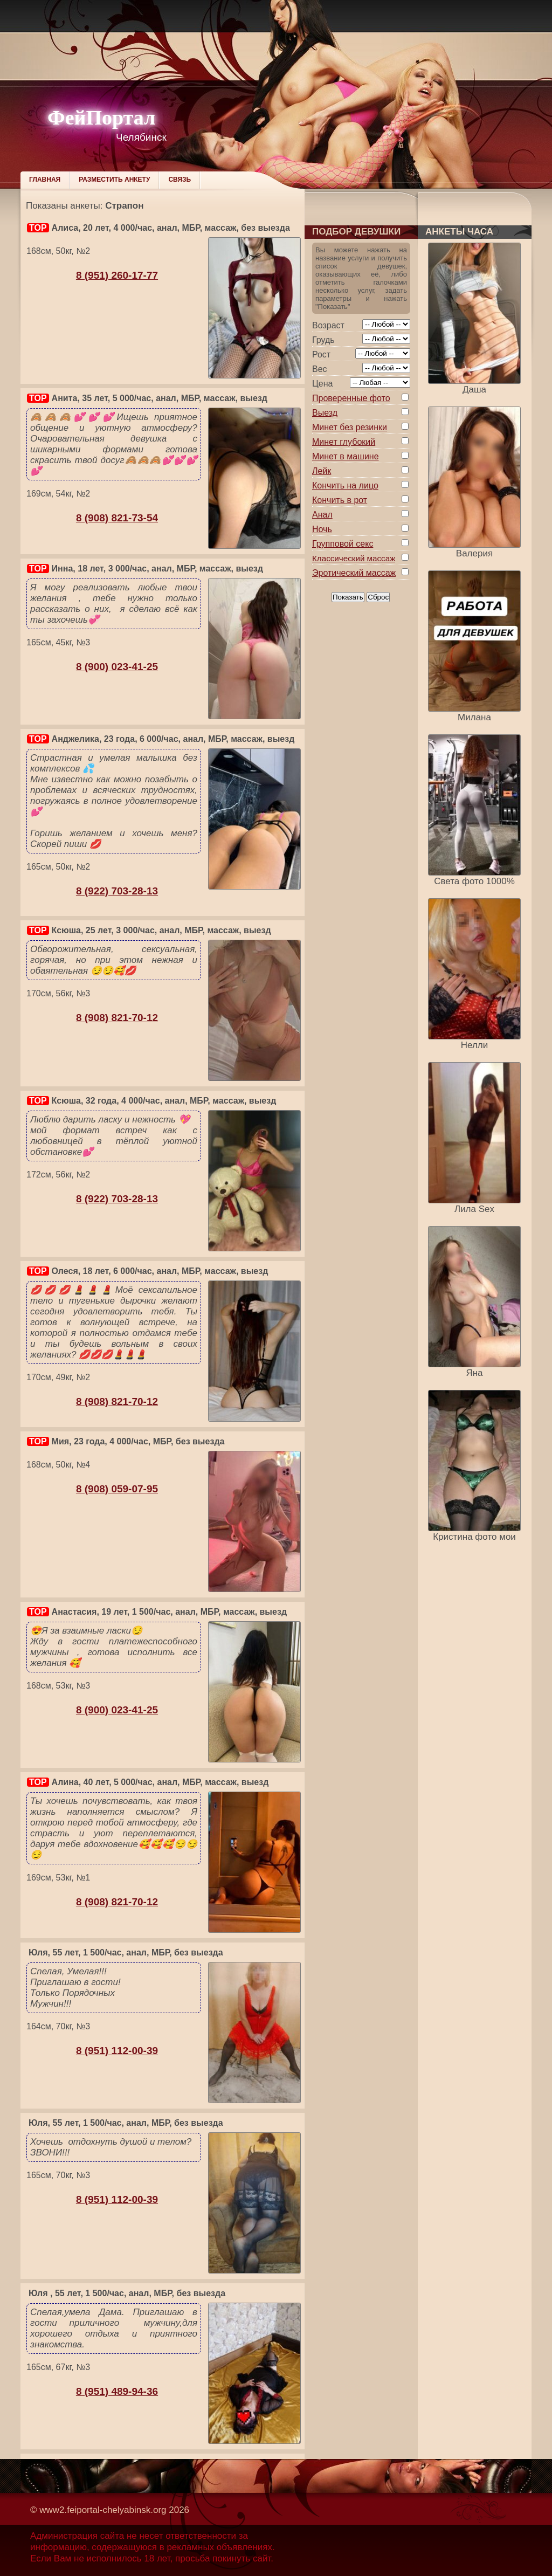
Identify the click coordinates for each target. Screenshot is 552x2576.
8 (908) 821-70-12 (117, 1017)
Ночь (322, 529)
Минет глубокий (343, 441)
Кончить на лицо (345, 485)
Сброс (378, 597)
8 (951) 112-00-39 (117, 2050)
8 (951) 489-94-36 (117, 2391)
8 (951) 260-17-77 (117, 275)
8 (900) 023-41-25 (117, 666)
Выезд (324, 412)
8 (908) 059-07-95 (117, 1488)
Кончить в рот (339, 500)
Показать (348, 597)
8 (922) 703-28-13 (117, 891)
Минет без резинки (349, 427)
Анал (322, 514)
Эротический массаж (354, 572)
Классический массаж (353, 558)
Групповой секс (342, 543)
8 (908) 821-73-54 (117, 518)
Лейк (321, 471)
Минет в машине (345, 456)
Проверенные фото (351, 398)
